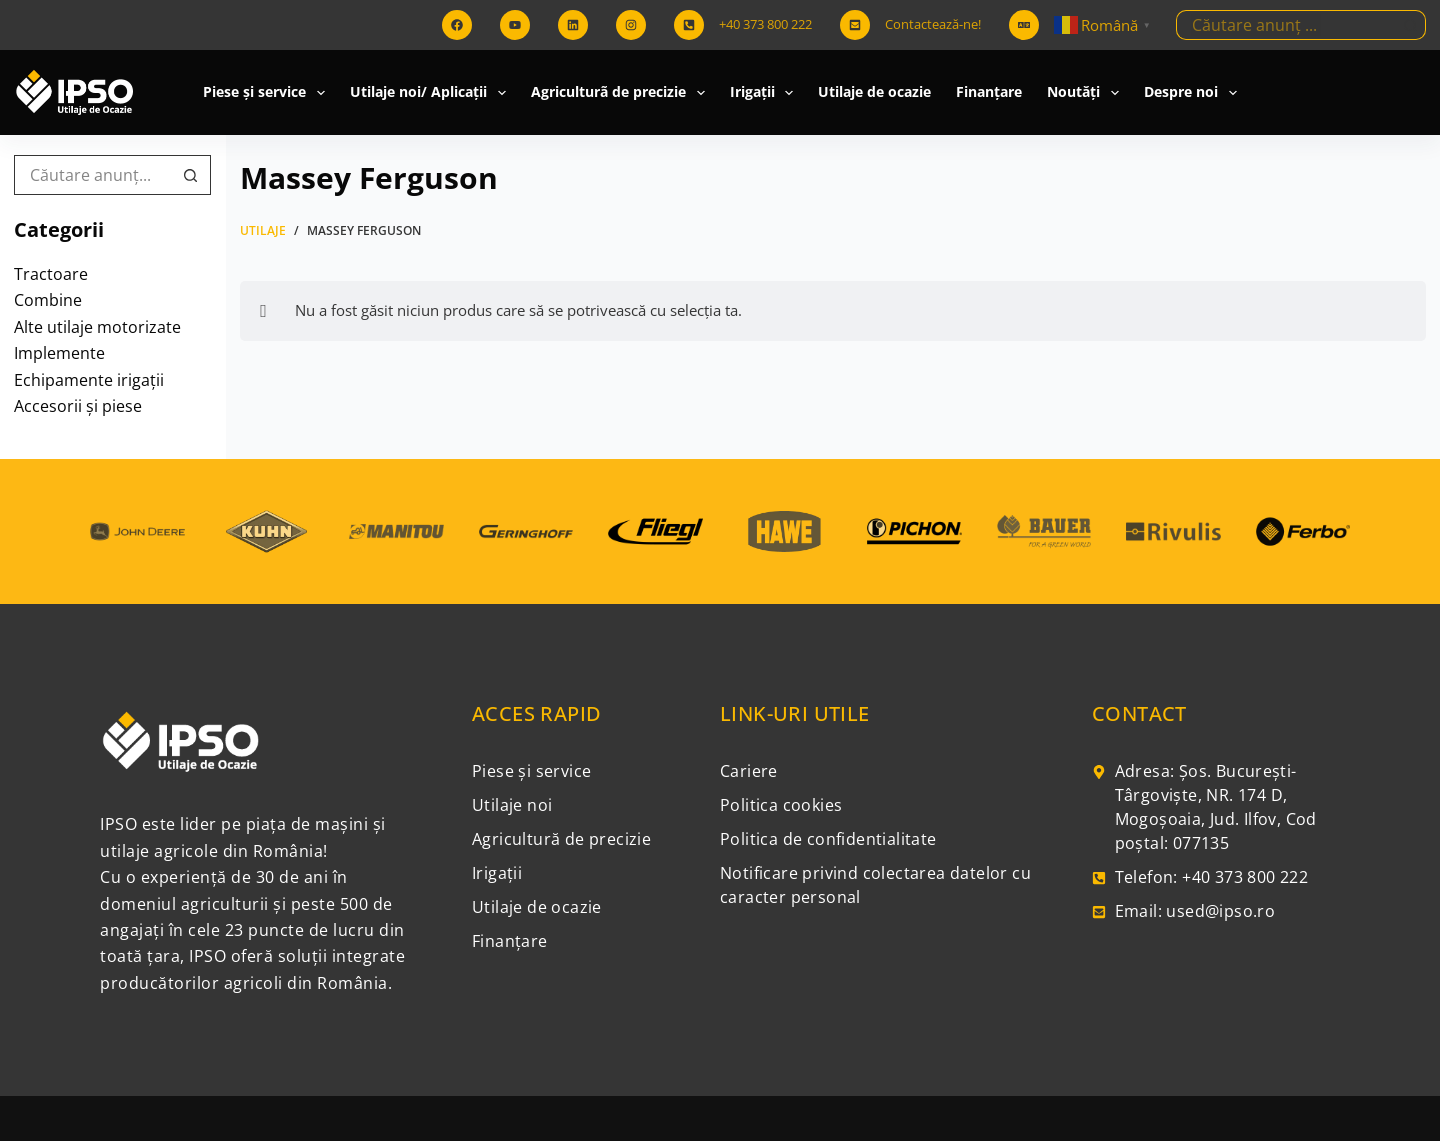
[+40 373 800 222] (689, 25)
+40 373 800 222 (765, 24)
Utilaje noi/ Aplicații (432, 93)
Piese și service (268, 93)
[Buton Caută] (1411, 25)
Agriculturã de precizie (622, 93)
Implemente (59, 353)
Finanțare (989, 91)
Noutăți (1087, 93)
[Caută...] (1286, 25)
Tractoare (51, 274)
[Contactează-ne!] (855, 25)
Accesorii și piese (78, 406)
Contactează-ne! (933, 24)
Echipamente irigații (89, 380)
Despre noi (1194, 93)
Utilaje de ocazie (874, 91)
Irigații (766, 93)
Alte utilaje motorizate (97, 327)
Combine (48, 300)
